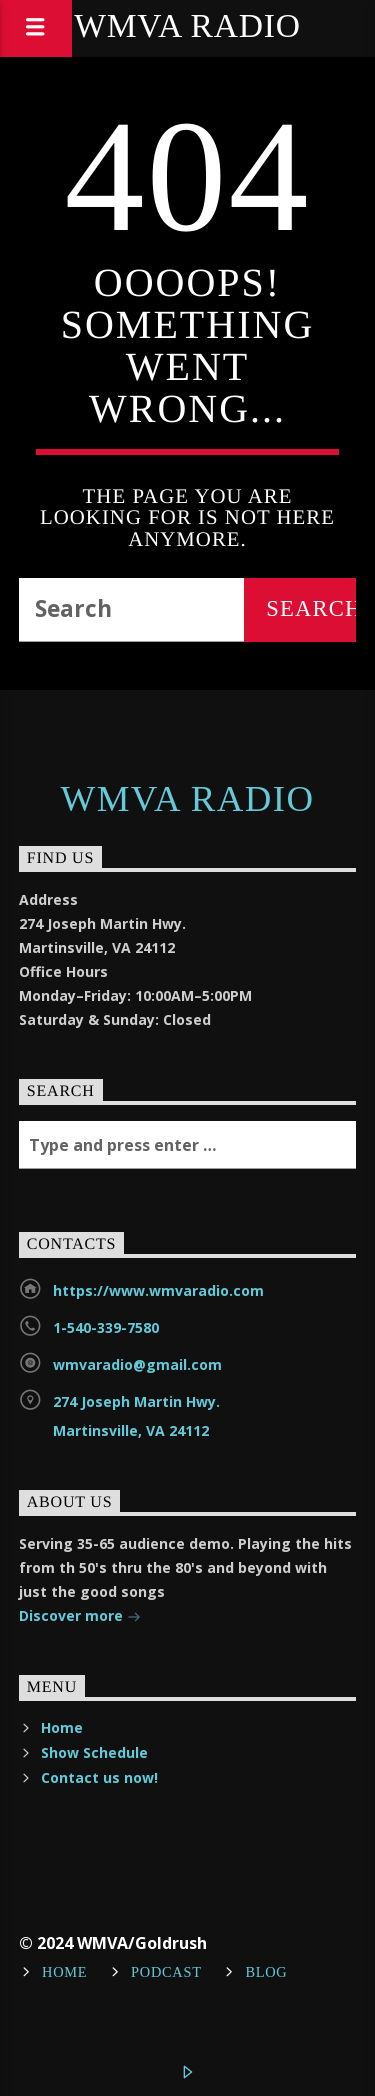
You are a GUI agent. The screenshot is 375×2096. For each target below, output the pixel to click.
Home (62, 1727)
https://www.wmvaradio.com (158, 1290)
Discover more (80, 1617)
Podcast (166, 1973)
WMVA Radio (187, 27)
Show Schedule (94, 1752)
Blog (266, 1973)
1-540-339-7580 (106, 1327)
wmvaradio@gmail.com (137, 1364)
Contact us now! (99, 1777)
